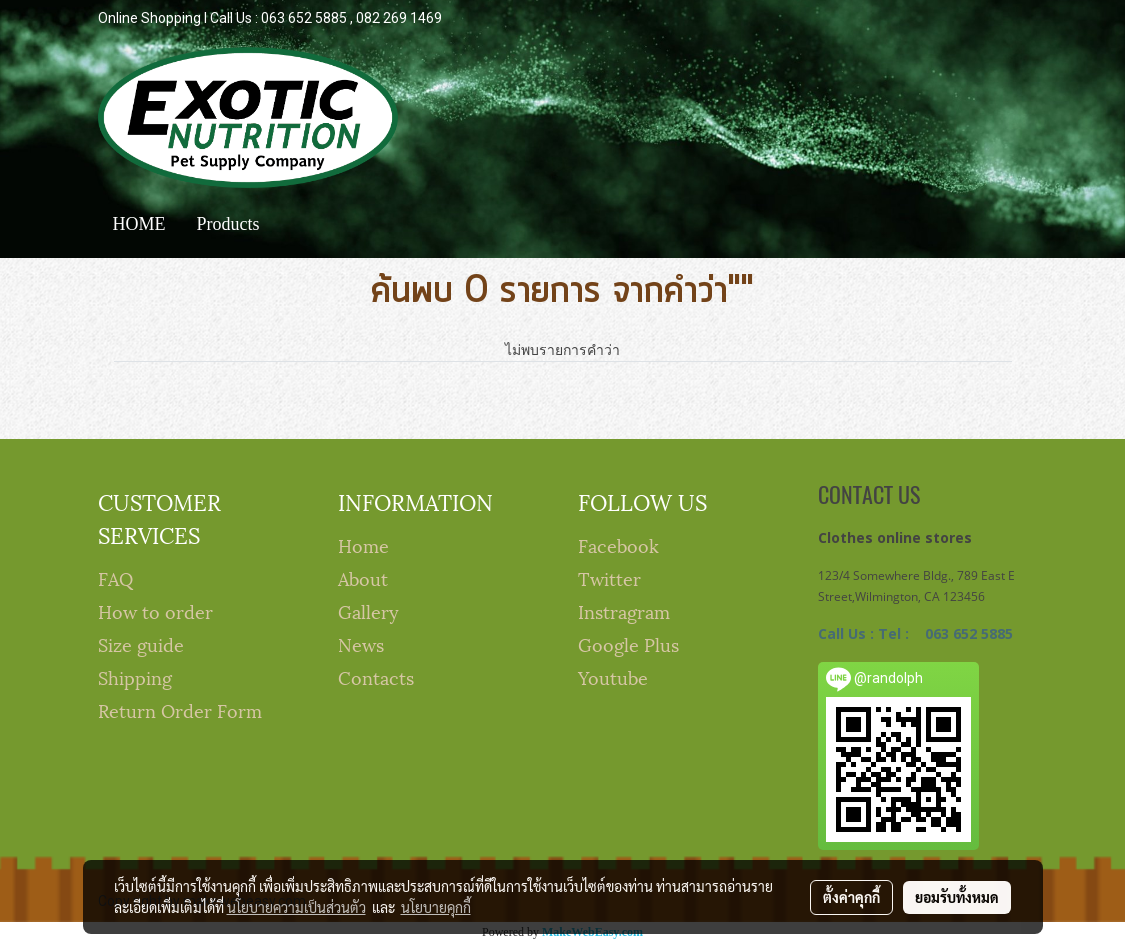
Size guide (141, 643)
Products (228, 224)
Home (363, 544)
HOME (139, 224)
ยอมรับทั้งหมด (957, 897)
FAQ (115, 577)
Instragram (624, 610)
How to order (155, 610)
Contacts (376, 676)
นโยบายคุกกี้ (436, 907)
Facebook (618, 544)
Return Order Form (180, 709)
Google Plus (628, 643)
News (361, 643)
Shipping (135, 676)
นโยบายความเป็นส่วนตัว (296, 907)
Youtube (613, 676)
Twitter (609, 577)
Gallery (368, 610)
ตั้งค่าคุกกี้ (851, 897)
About (363, 577)
